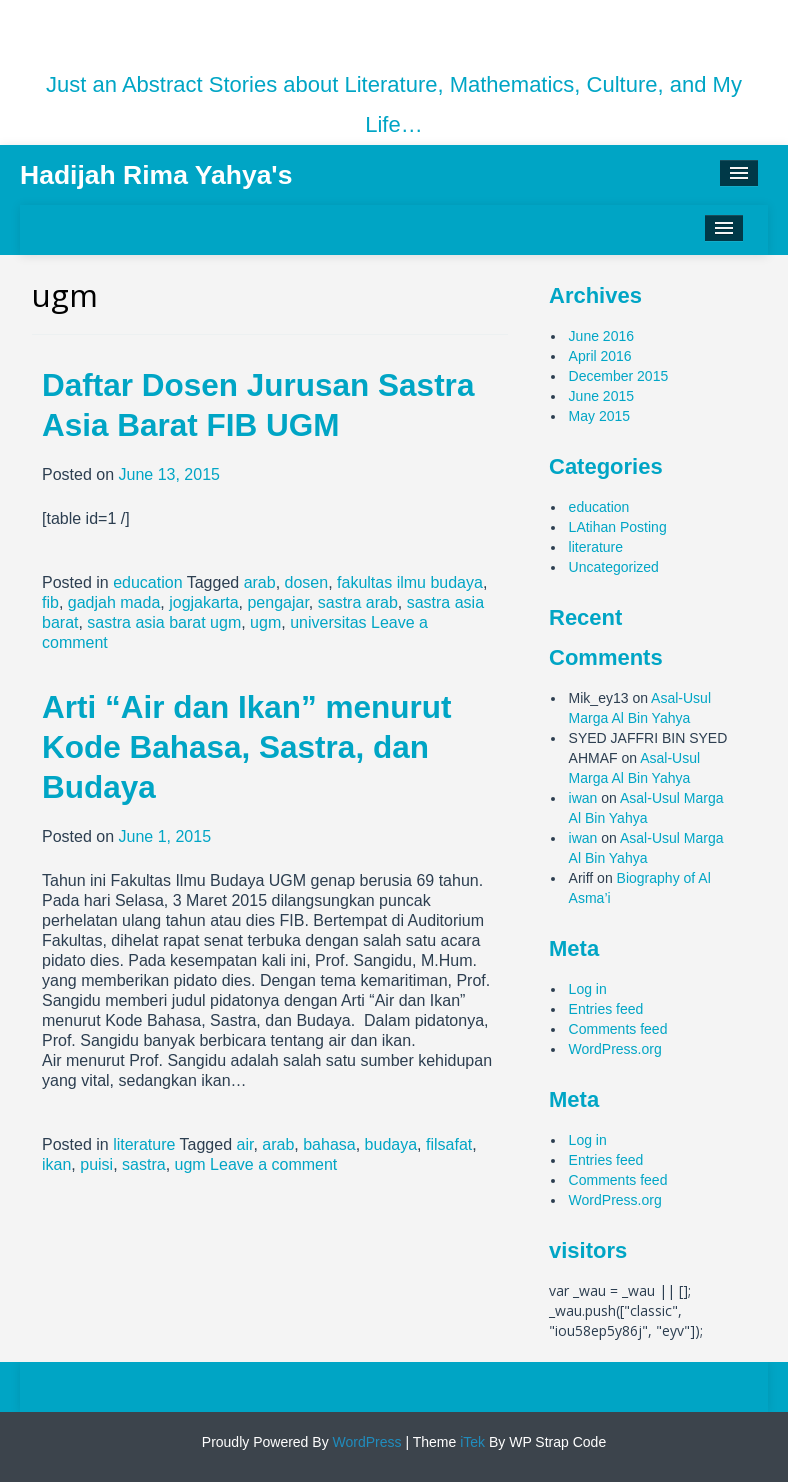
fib (50, 602)
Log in (588, 989)
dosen (307, 582)
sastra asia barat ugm (164, 622)
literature (144, 1144)
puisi (96, 1164)
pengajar (277, 602)
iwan (583, 798)
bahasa (329, 1144)
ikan (56, 1164)
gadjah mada (114, 602)
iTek (470, 1442)
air (245, 1144)
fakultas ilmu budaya (410, 582)
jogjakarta (203, 602)
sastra (144, 1164)
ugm (265, 622)
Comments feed (618, 1029)
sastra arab (358, 602)
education (147, 582)
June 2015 (601, 396)
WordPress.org (615, 1049)
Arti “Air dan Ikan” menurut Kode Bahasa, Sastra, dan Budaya (247, 747)
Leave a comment (273, 1164)
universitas (328, 622)
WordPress (365, 1442)
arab (260, 582)
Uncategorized (614, 567)
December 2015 (619, 376)
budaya (391, 1144)
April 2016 (600, 356)
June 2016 (601, 336)
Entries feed (606, 1009)
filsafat (449, 1144)
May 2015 (599, 416)
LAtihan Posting (618, 527)
